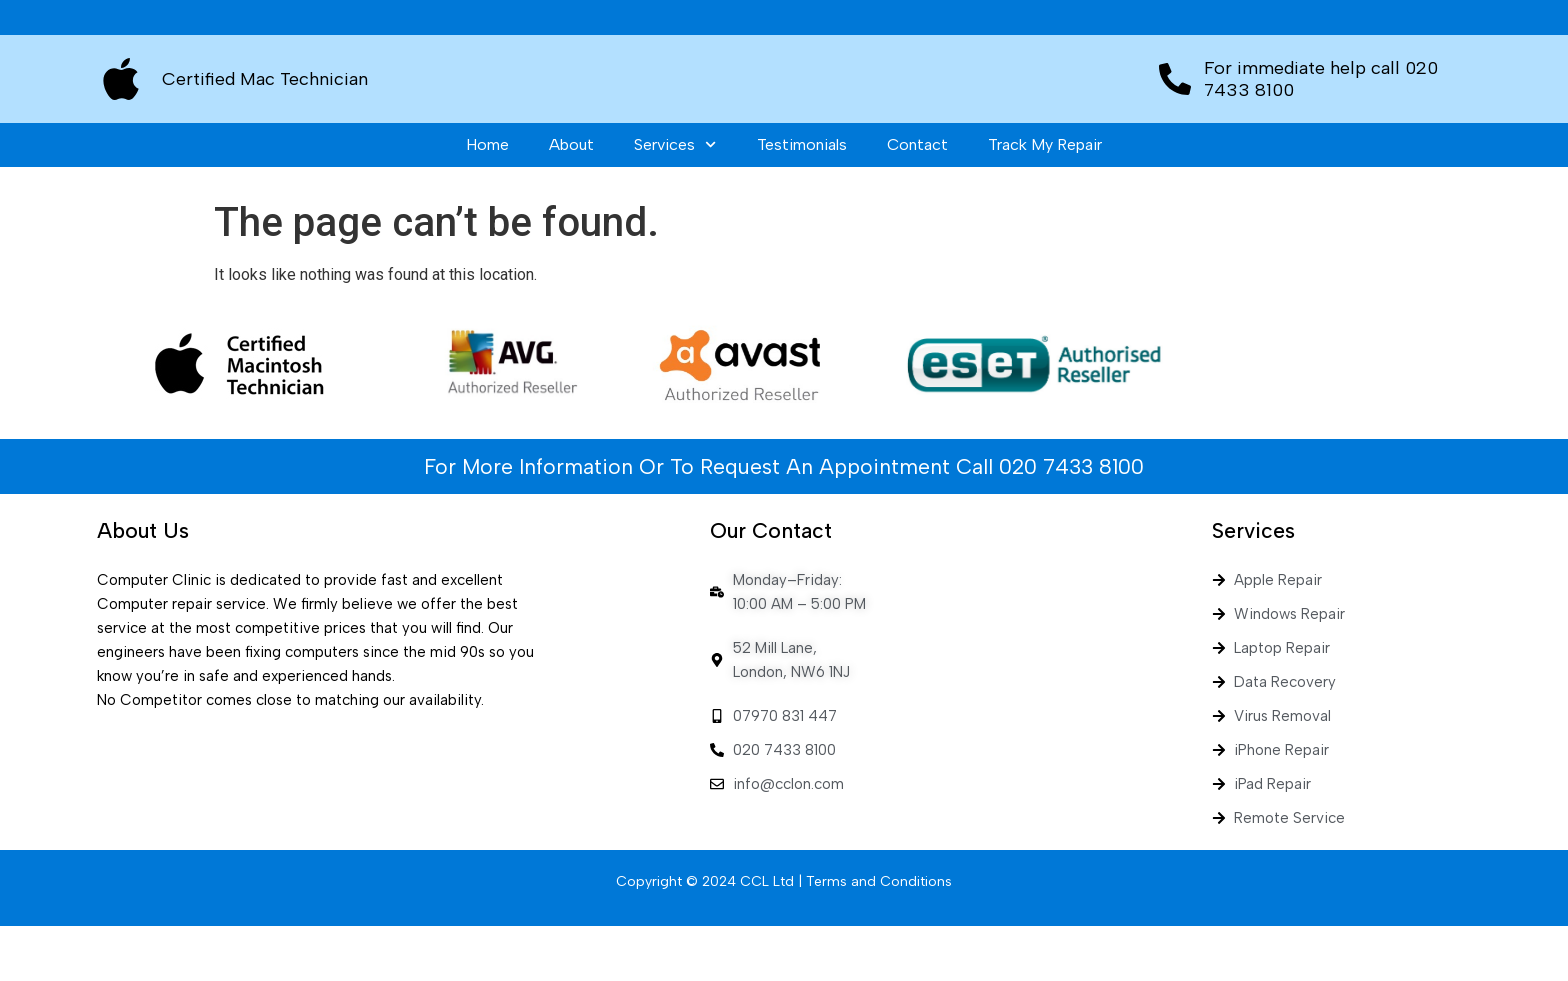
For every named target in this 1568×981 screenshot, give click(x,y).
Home (487, 199)
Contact (917, 199)
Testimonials (802, 199)
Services (675, 199)
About (571, 199)
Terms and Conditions (879, 936)
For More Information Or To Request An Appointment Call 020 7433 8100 (784, 521)
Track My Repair (1045, 199)
